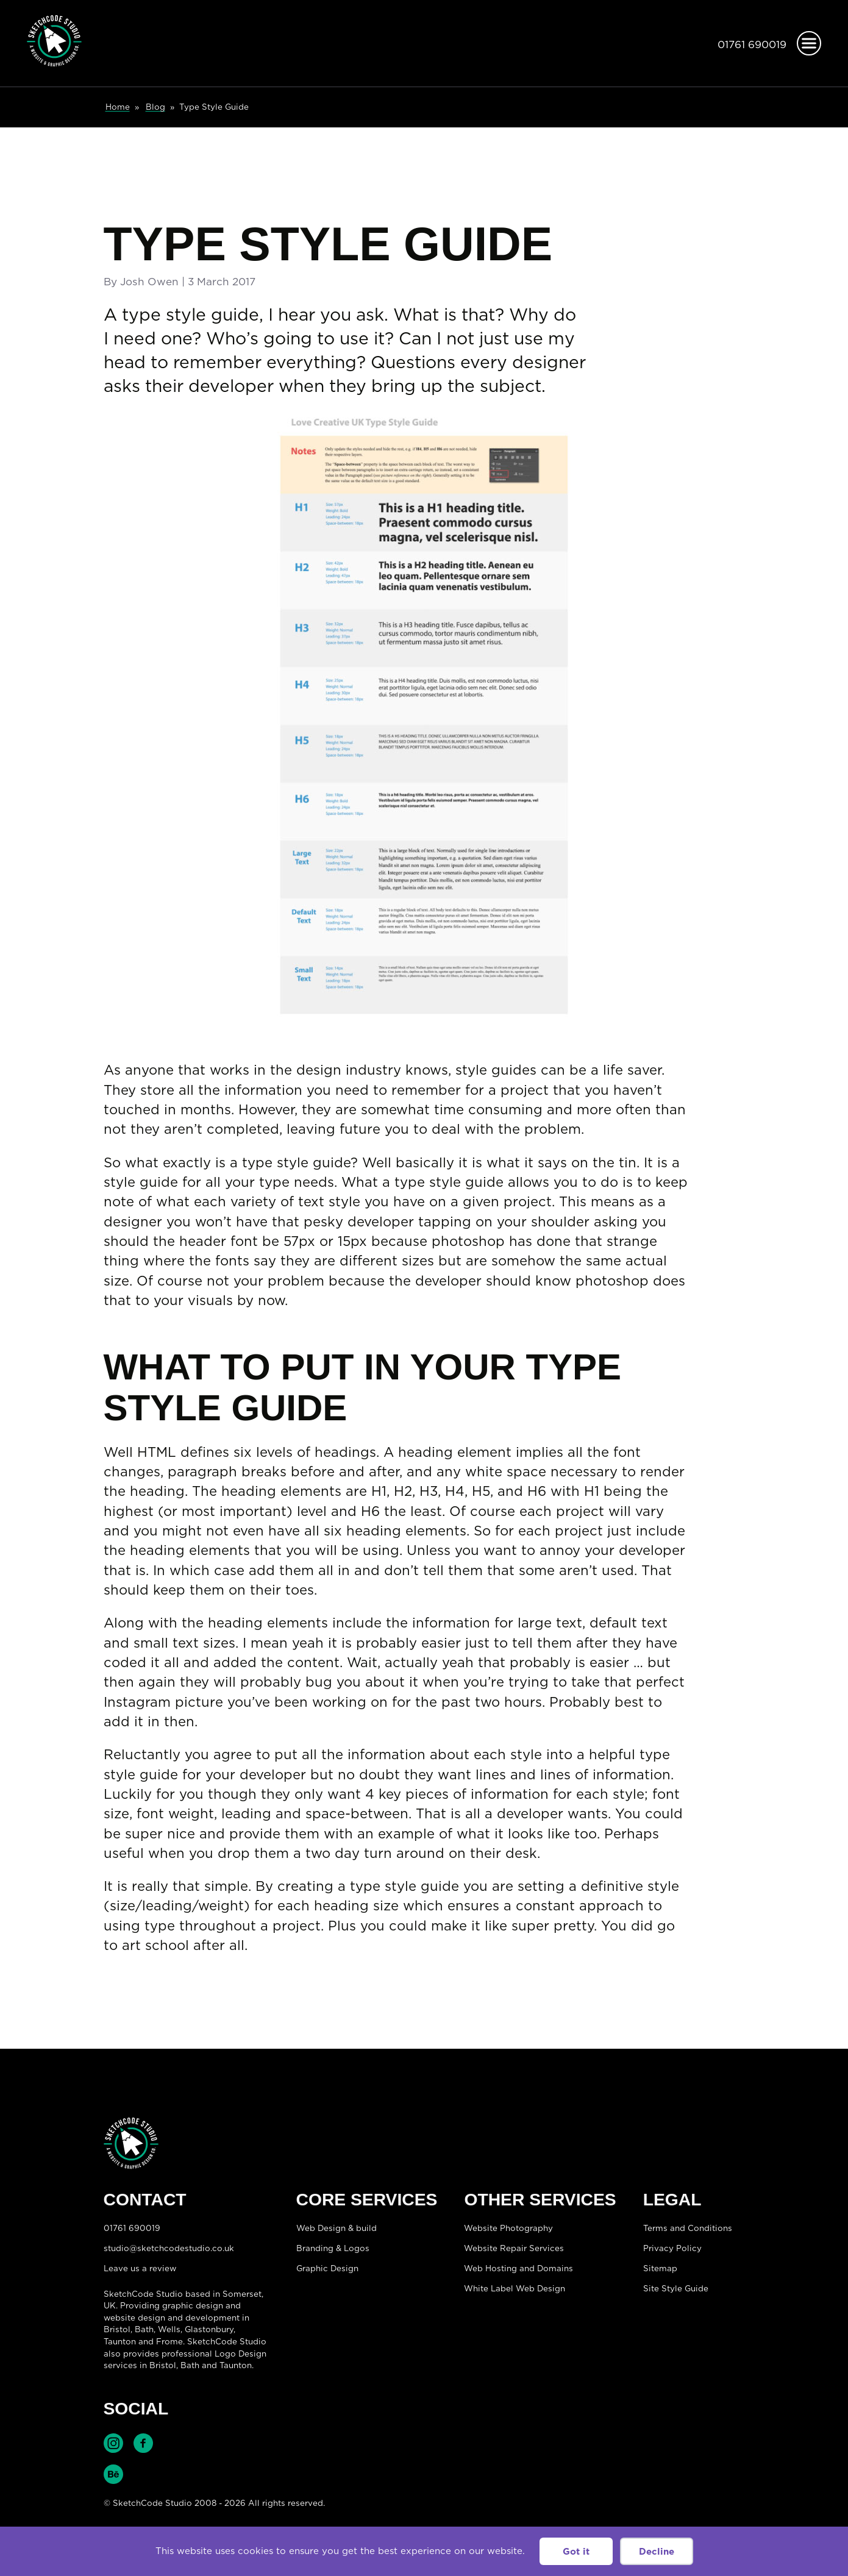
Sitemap (660, 2268)
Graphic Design (327, 2268)
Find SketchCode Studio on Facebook (143, 2443)
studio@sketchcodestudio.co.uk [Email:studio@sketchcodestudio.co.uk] (169, 2248)
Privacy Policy (672, 2248)
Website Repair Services (514, 2248)
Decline (656, 2551)
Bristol (162, 2365)
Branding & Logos (332, 2248)
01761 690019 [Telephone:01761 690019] (752, 44)
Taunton (120, 2341)
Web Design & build (336, 2227)
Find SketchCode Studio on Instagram (113, 2443)
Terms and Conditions (687, 2227)
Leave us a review (140, 2268)
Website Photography (508, 2227)
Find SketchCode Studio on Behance (113, 2474)
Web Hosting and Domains (518, 2268)
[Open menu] (809, 43)
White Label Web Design (514, 2288)
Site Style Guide (675, 2288)
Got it (576, 2551)
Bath (144, 2329)
